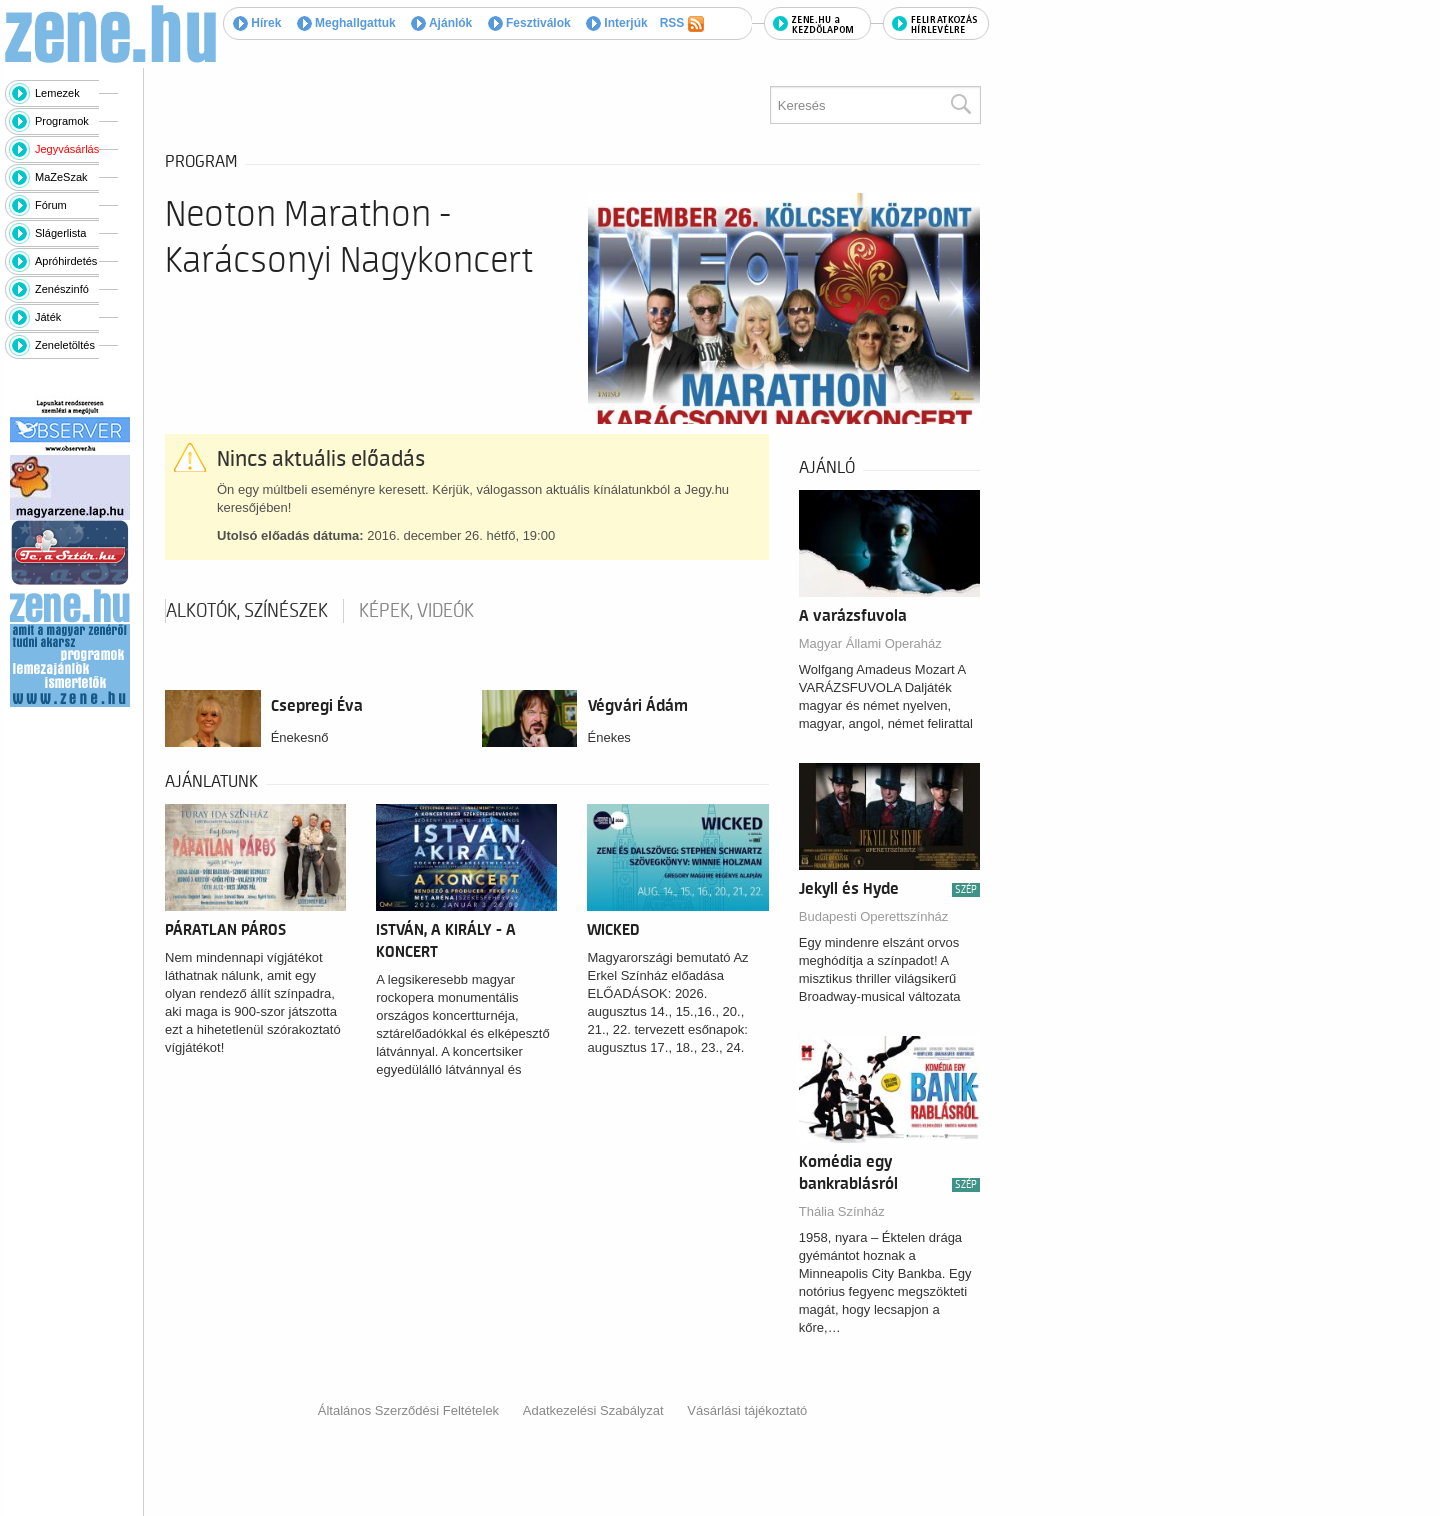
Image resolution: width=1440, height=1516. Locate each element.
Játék (48, 317)
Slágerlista (60, 233)
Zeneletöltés (65, 345)
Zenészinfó (62, 289)
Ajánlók (441, 23)
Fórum (51, 205)
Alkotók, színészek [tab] (247, 611)
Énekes (609, 737)
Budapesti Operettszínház (874, 916)
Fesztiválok (529, 23)
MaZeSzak (61, 177)
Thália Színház (842, 1211)
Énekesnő (300, 737)
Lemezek (57, 93)
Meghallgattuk (346, 23)
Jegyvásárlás (67, 149)
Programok (62, 121)
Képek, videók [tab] (416, 611)
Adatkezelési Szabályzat (593, 1410)
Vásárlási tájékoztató (747, 1410)
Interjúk (617, 23)
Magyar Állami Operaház (870, 643)
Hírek (257, 23)
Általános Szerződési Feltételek (408, 1410)
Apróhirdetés (66, 261)
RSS (682, 24)
